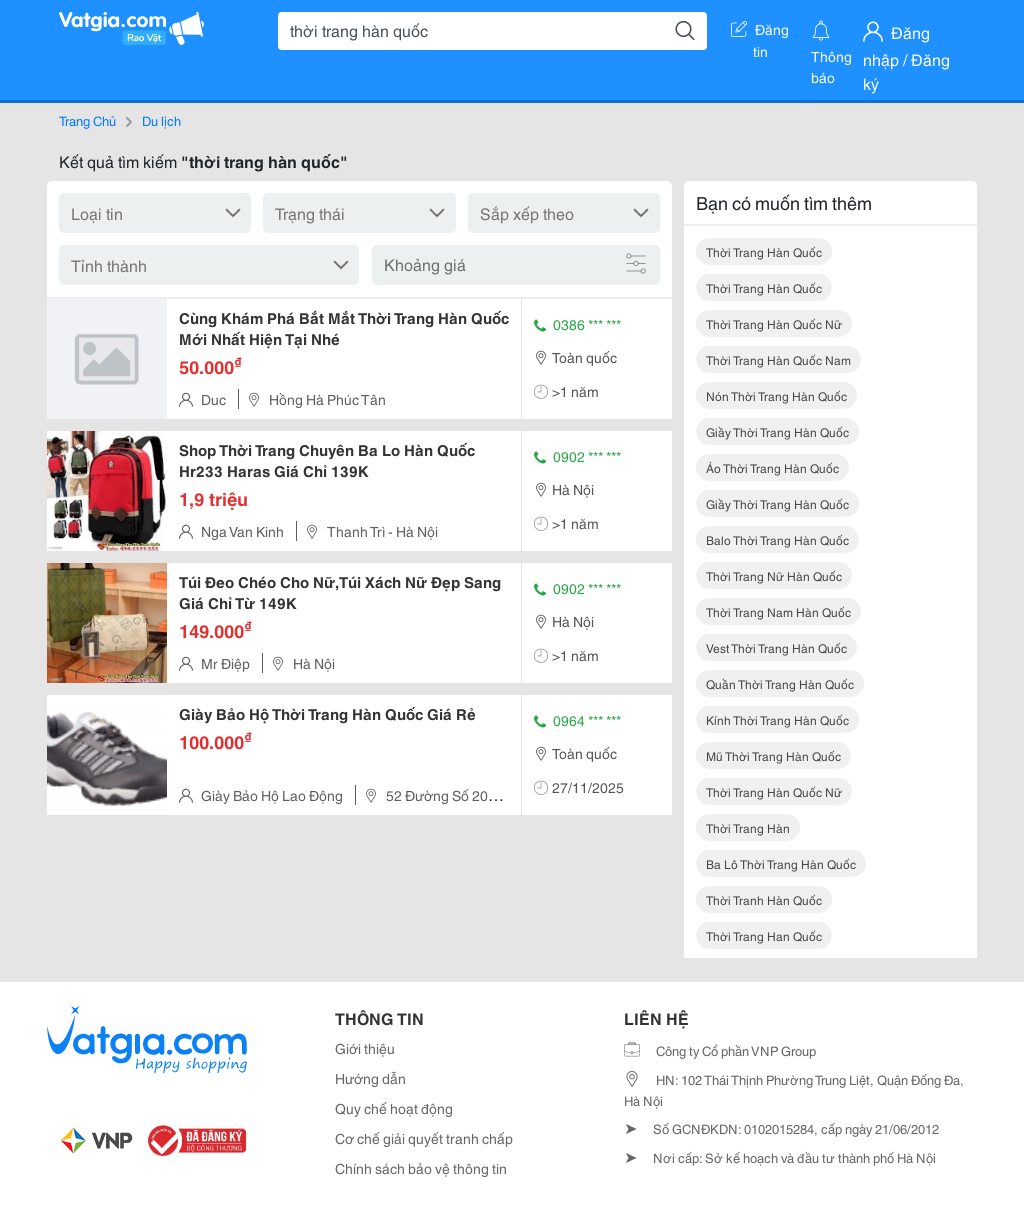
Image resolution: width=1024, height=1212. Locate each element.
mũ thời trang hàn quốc (773, 755)
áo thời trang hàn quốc (772, 467)
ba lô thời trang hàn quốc (781, 863)
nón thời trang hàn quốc (776, 395)
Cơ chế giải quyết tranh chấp (424, 1138)
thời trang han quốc (764, 935)
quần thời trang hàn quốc (780, 683)
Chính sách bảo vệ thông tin (421, 1168)
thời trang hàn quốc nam (778, 359)
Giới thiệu (365, 1048)
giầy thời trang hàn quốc (777, 431)
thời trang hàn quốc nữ (774, 323)
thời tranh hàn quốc (764, 899)
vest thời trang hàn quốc (776, 647)
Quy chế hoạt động (394, 1108)
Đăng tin (760, 33)
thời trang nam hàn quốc (778, 611)
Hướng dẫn (370, 1078)
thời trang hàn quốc (764, 251)
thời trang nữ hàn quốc (774, 575)
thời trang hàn (748, 827)
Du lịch (161, 120)
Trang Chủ (87, 120)
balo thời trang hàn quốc (777, 539)
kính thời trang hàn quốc (777, 719)
